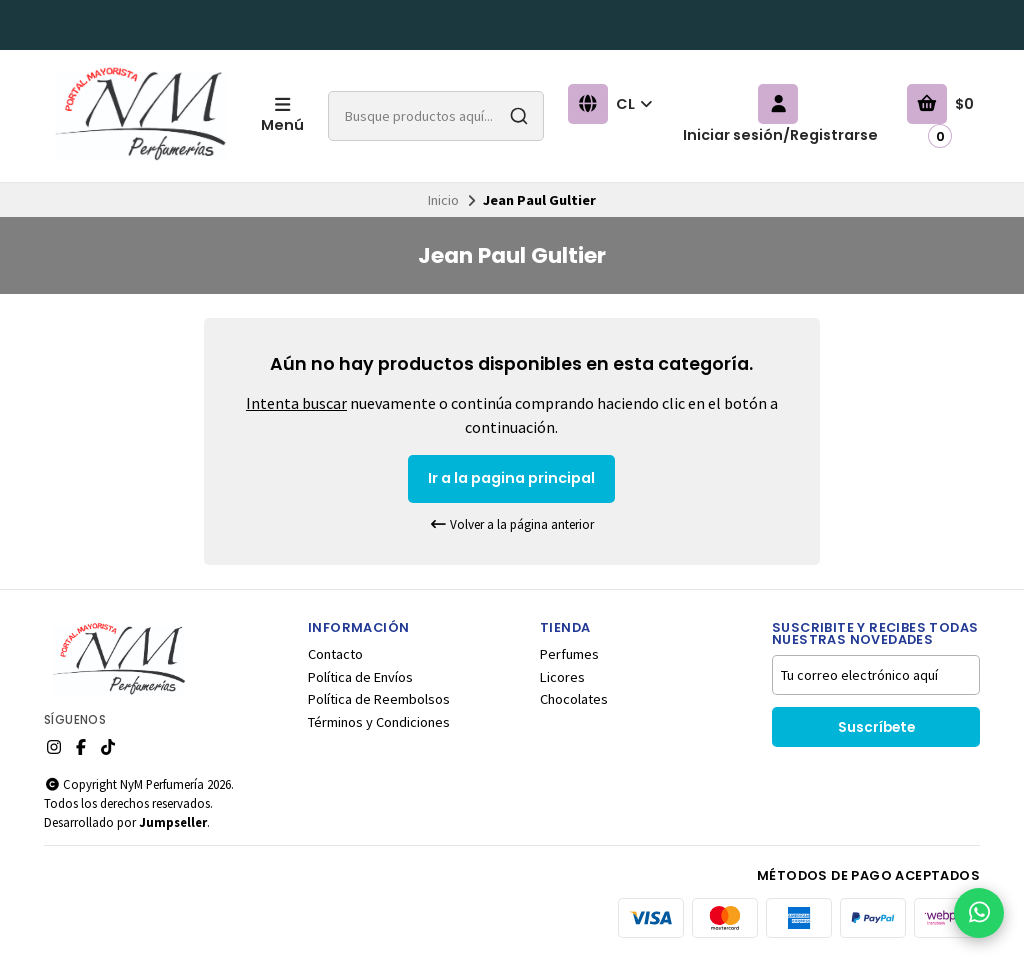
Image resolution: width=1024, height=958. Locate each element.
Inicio (443, 200)
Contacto (335, 654)
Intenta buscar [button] (296, 403)
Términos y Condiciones (379, 722)
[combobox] (436, 116)
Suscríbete (876, 727)
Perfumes (569, 654)
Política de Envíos (360, 677)
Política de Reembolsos (379, 699)
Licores (562, 677)
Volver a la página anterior (512, 524)
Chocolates (574, 699)
